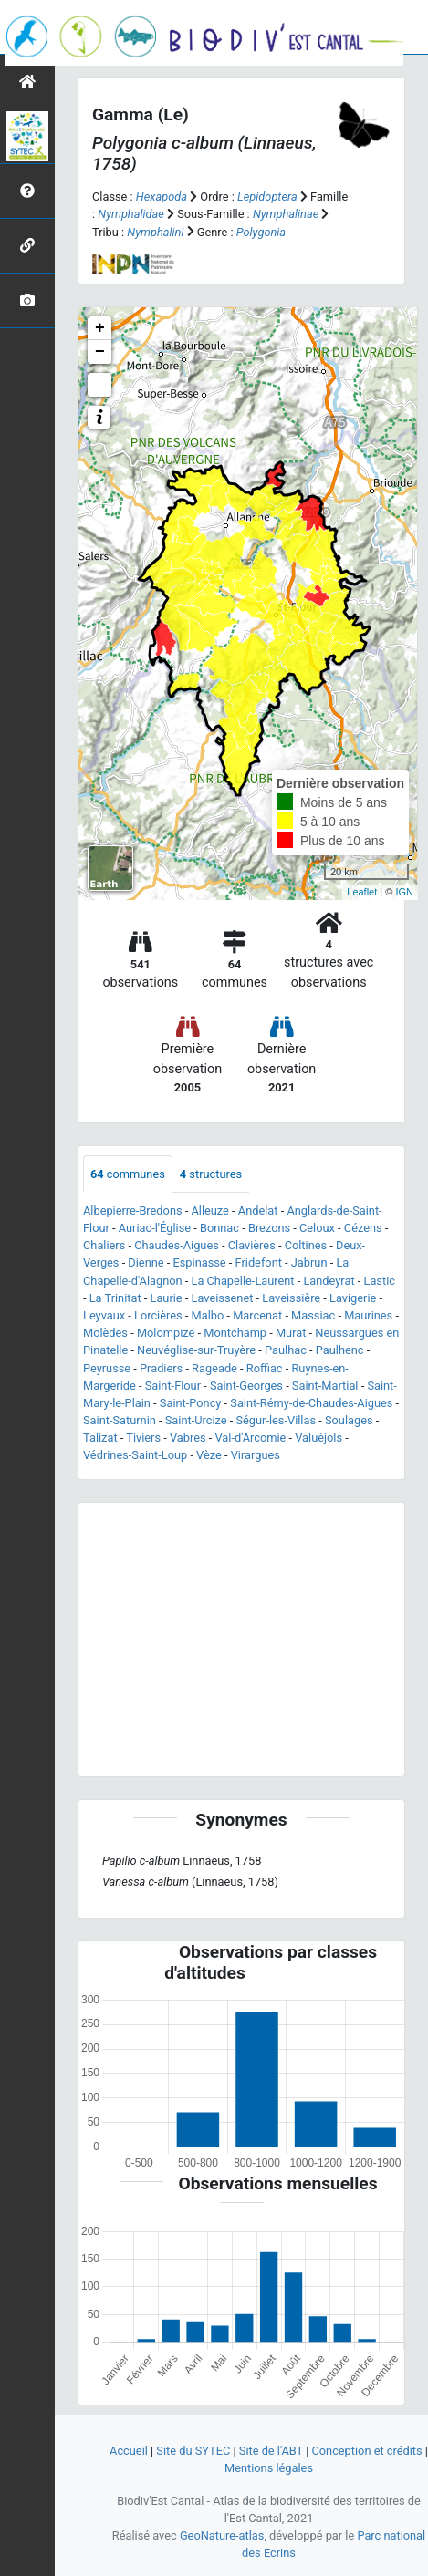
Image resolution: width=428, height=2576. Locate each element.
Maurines (368, 1315)
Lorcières (158, 1315)
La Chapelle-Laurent (243, 1281)
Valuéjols (318, 1437)
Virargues (255, 1455)
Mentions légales (268, 2468)
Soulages (349, 1420)
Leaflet (362, 891)
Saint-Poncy (191, 1403)
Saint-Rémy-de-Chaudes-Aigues (311, 1403)
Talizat (100, 1437)
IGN (404, 891)
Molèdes (105, 1333)
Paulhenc (340, 1350)
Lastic (378, 1281)
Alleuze (209, 1210)
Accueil (129, 2450)
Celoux (317, 1228)
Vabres (188, 1437)
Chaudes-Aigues (176, 1245)
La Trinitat (115, 1298)
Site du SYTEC (193, 2450)
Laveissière (291, 1298)
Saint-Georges (246, 1385)
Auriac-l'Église (155, 1228)
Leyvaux (104, 1315)
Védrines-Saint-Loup (135, 1455)
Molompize (165, 1333)
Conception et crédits (366, 2450)
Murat (291, 1333)
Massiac (313, 1315)
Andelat (258, 1210)
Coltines (306, 1245)
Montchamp (235, 1333)
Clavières (252, 1245)
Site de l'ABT (271, 2450)
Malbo (208, 1315)
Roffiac (264, 1368)
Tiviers (143, 1437)
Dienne (145, 1262)
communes (127, 1174)
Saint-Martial (325, 1385)
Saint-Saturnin (119, 1420)
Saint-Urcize (196, 1420)
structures (211, 1174)
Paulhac (286, 1350)
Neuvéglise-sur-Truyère (196, 1350)
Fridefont (258, 1262)
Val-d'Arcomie (250, 1437)
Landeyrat (328, 1281)
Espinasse (198, 1262)
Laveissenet (223, 1298)
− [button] (100, 352)
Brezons (269, 1228)
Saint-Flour (173, 1385)
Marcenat (257, 1315)
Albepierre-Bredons (133, 1210)
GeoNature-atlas (222, 2535)
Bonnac (219, 1228)
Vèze (209, 1455)
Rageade (214, 1368)
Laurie (167, 1298)
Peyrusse (106, 1368)
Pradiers (161, 1368)
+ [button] (100, 328)
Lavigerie (352, 1298)
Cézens (363, 1228)
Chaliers (104, 1245)
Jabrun (309, 1262)
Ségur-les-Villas (275, 1420)
